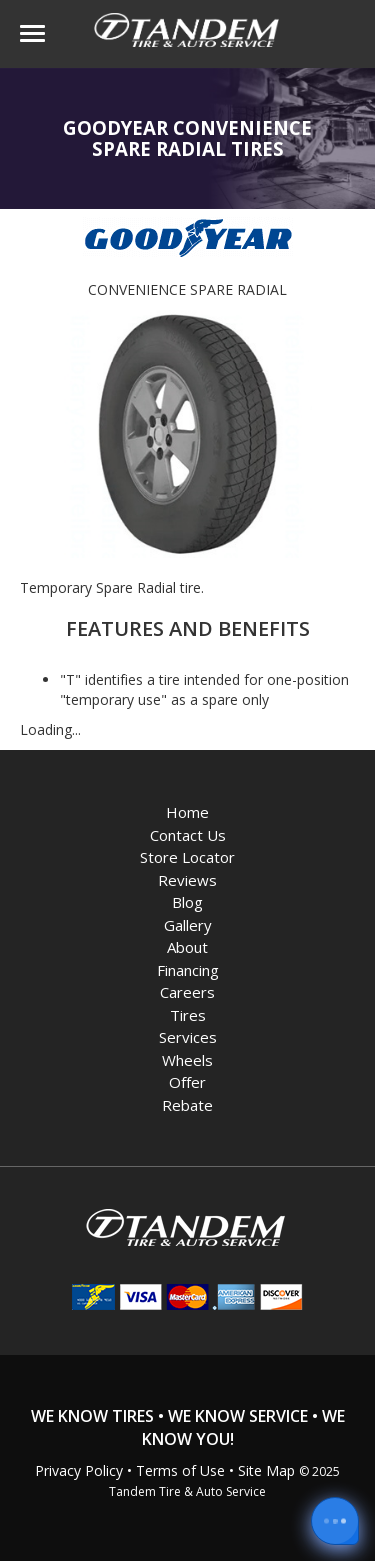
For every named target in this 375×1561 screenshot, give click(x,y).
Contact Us (188, 835)
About (187, 947)
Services (188, 1037)
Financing (188, 970)
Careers (187, 992)
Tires (188, 1015)
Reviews (187, 880)
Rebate (187, 1105)
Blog (187, 902)
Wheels (187, 1060)
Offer (187, 1082)
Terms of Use (180, 1470)
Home (187, 812)
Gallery (188, 925)
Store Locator (187, 857)
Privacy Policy (79, 1470)
